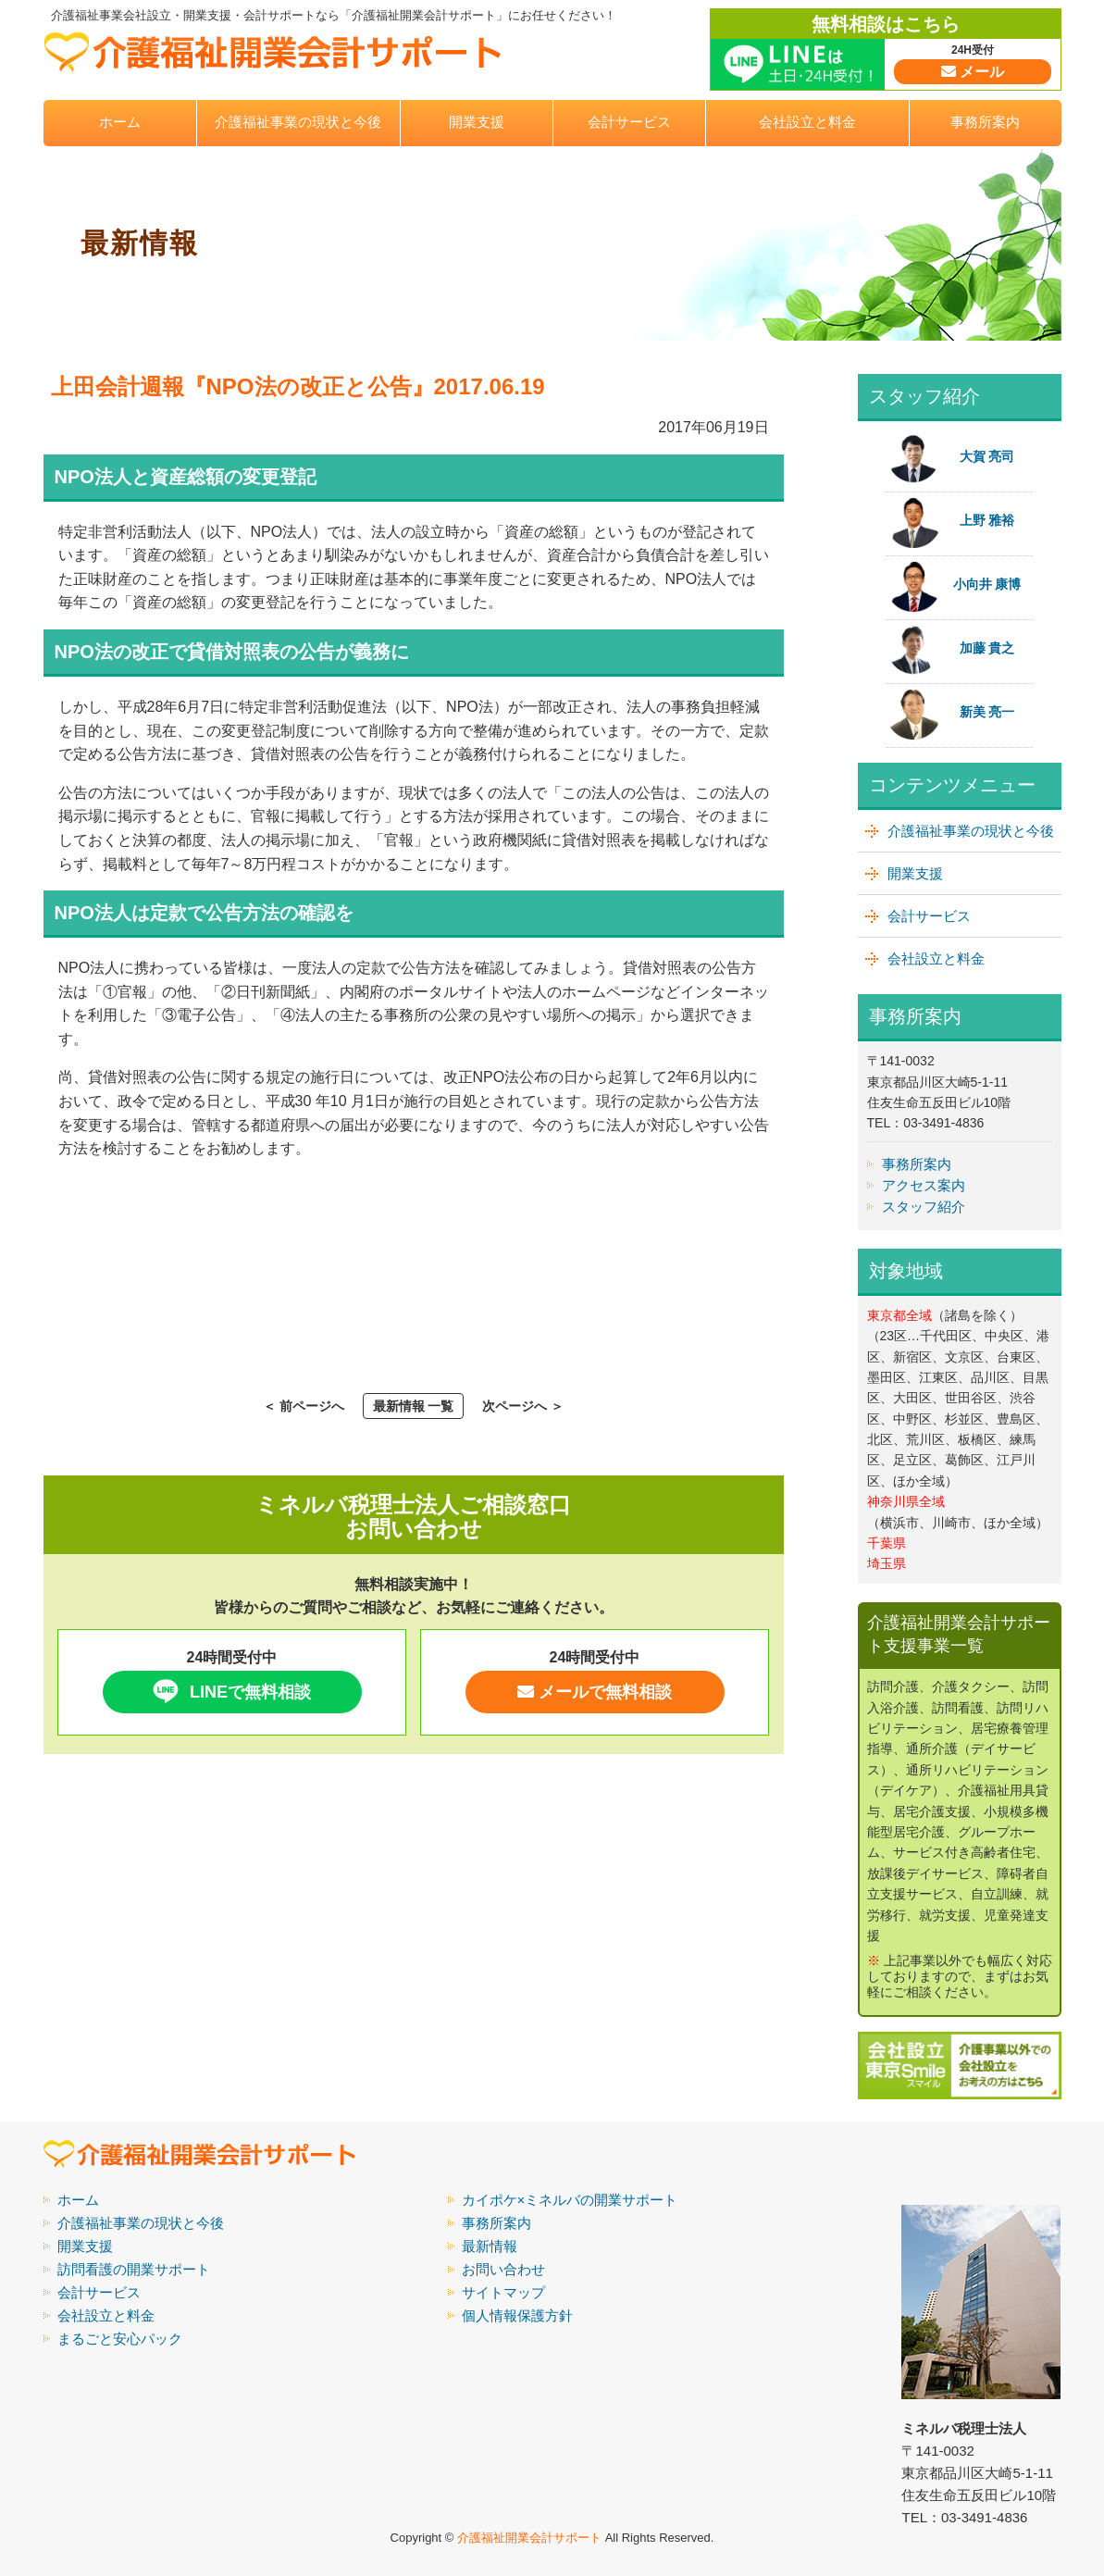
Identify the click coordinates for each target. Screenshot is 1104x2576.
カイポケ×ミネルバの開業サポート (570, 2200)
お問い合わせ (503, 2269)
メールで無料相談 (594, 1692)
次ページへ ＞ (523, 1406)
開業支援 (476, 122)
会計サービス (629, 122)
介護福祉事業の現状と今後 (298, 122)
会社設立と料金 (807, 122)
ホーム (120, 122)
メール (972, 72)
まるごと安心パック (119, 2338)
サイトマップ (503, 2292)
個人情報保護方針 (517, 2315)
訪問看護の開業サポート (133, 2269)
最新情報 (489, 2246)
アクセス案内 (923, 1185)
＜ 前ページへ (303, 1406)
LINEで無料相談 (229, 1691)
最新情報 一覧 (413, 1406)
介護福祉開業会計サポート (529, 2538)
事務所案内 (985, 122)
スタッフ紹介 (923, 1206)
